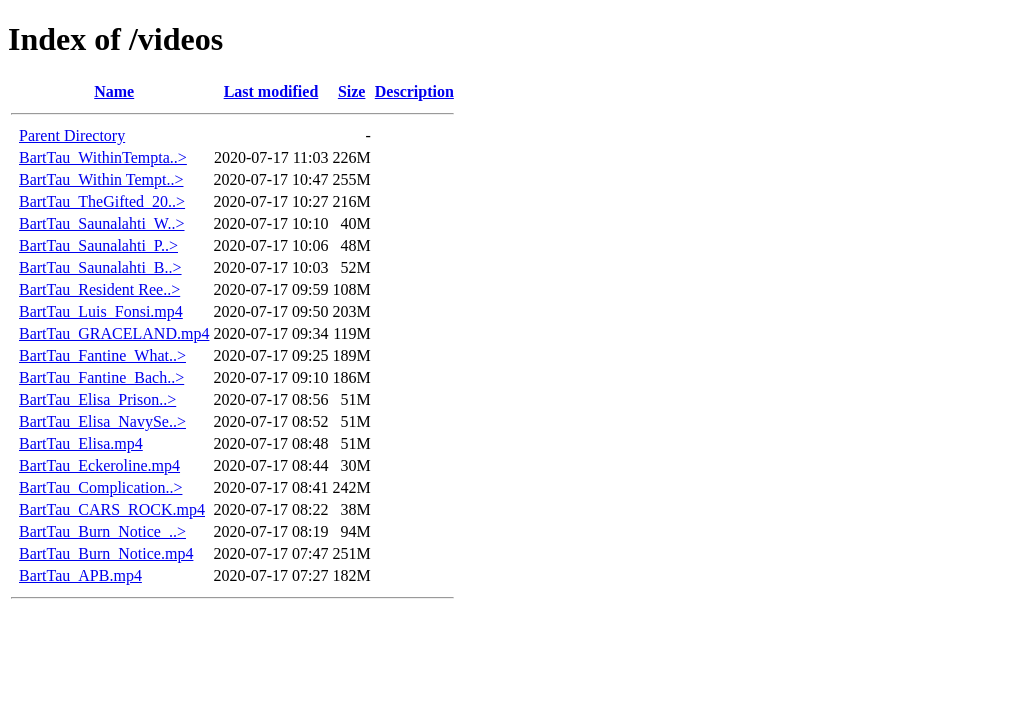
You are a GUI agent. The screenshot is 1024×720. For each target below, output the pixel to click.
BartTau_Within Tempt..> (101, 179)
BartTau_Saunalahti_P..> (98, 245)
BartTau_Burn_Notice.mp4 (106, 553)
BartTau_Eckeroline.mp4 (99, 465)
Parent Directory (72, 135)
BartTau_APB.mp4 (80, 575)
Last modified (271, 91)
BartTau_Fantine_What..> (102, 355)
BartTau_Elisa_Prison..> (97, 399)
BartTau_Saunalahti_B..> (100, 267)
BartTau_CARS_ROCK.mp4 (112, 509)
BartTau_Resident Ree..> (99, 289)
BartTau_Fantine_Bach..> (101, 377)
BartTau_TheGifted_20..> (102, 201)
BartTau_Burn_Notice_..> (102, 531)
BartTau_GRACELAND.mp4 (114, 333)
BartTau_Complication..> (100, 487)
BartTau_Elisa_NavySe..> (102, 421)
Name (114, 91)
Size (352, 91)
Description (414, 91)
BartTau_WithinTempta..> (103, 157)
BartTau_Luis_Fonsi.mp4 (101, 311)
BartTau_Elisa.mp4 (81, 443)
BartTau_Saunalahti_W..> (102, 223)
